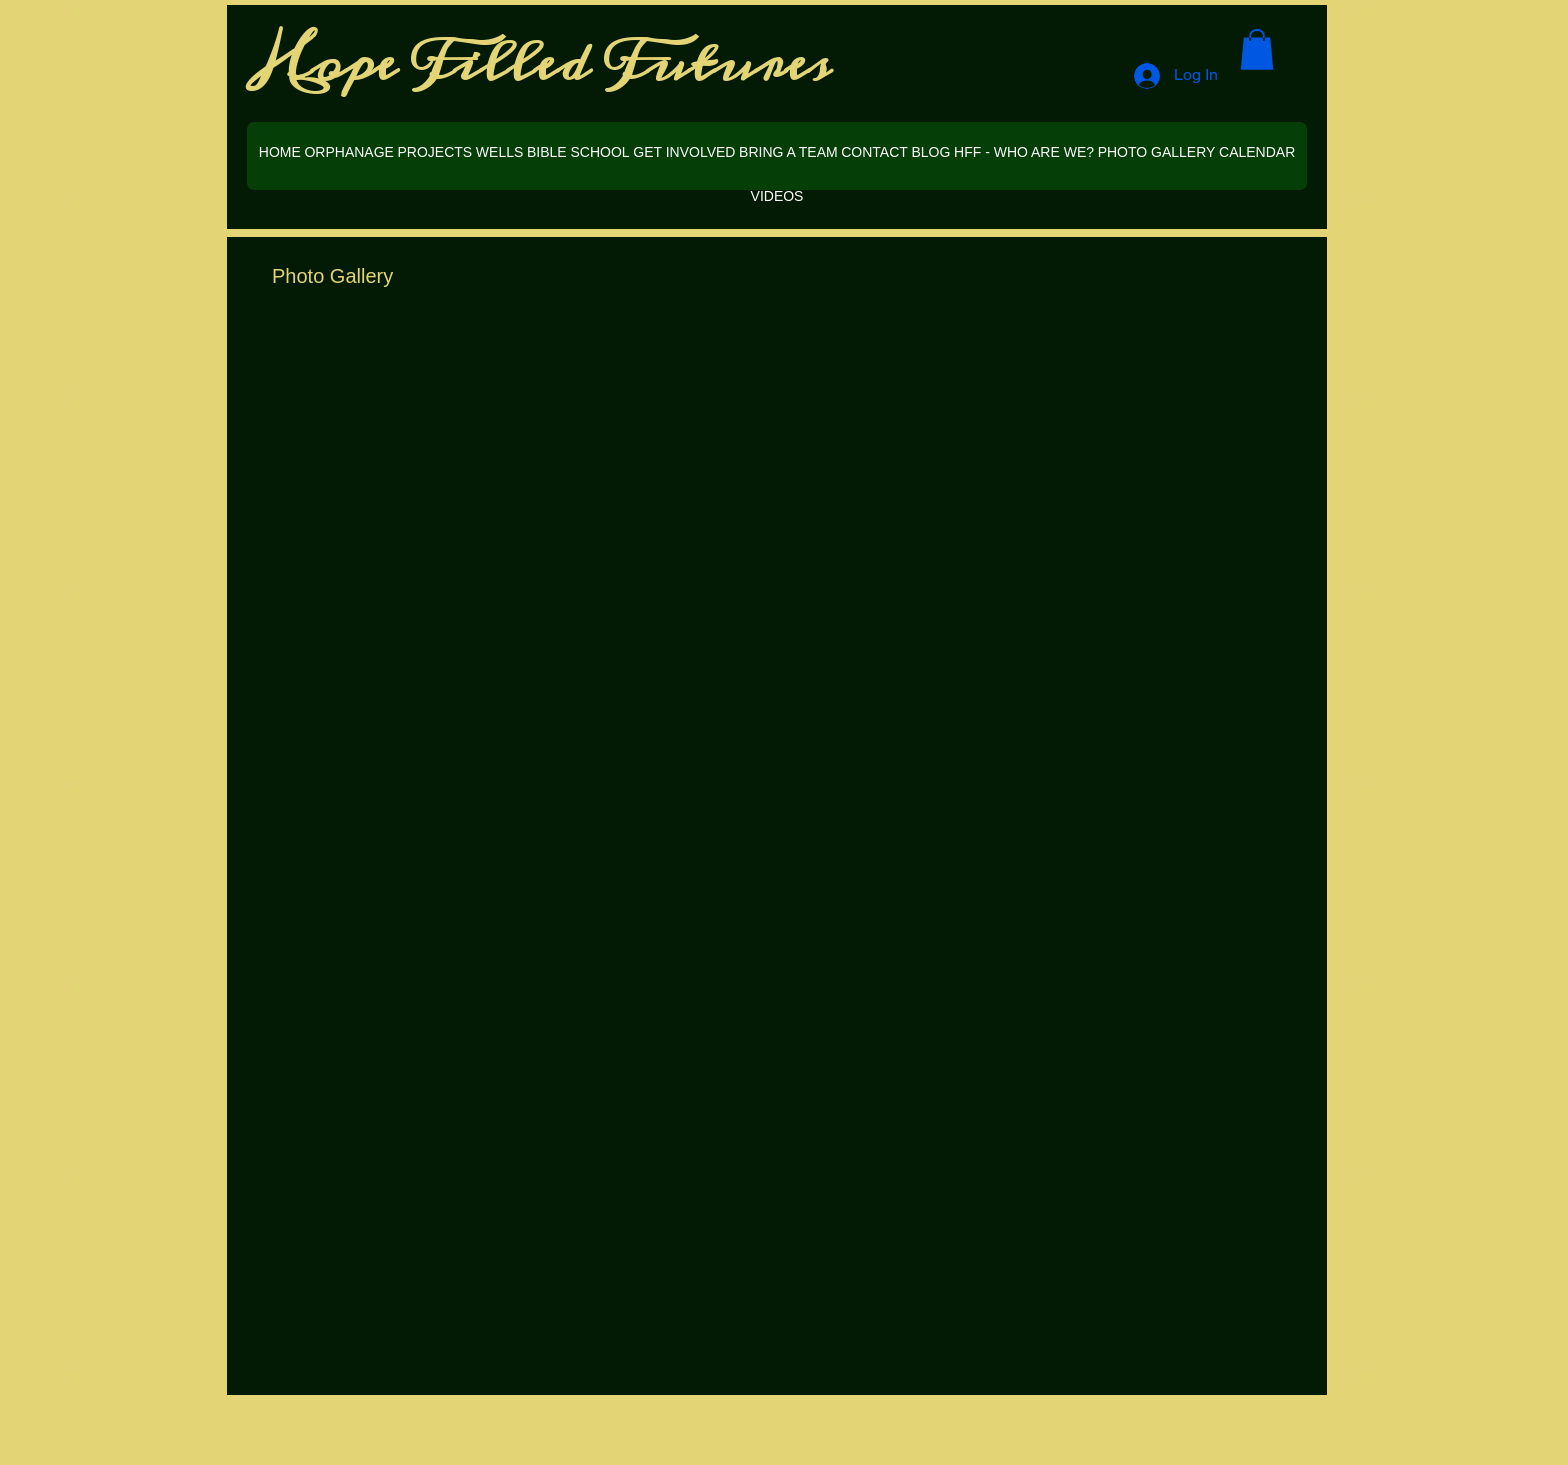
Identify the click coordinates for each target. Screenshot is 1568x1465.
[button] (1257, 49)
